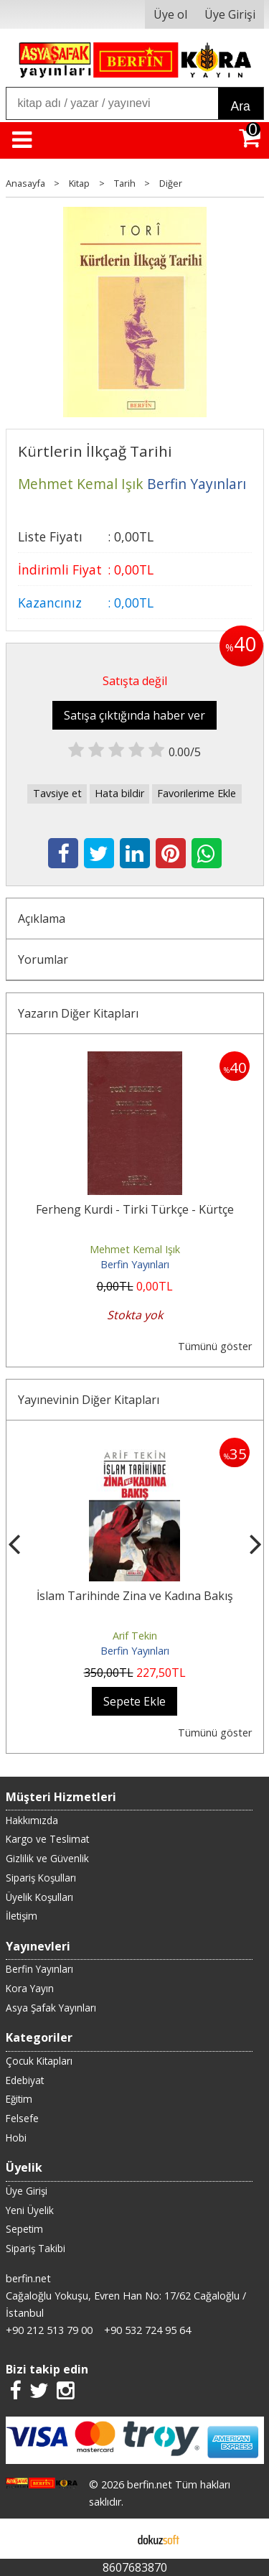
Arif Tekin (135, 1635)
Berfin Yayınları (134, 1264)
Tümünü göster (215, 1346)
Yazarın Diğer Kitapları (78, 1013)
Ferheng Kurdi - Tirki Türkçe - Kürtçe (135, 1209)
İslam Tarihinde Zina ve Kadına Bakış (135, 1596)
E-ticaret (111, 2539)
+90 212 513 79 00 (49, 2330)
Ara (240, 106)
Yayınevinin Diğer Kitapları (88, 1400)
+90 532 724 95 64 (147, 2330)
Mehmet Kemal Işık (135, 1249)
